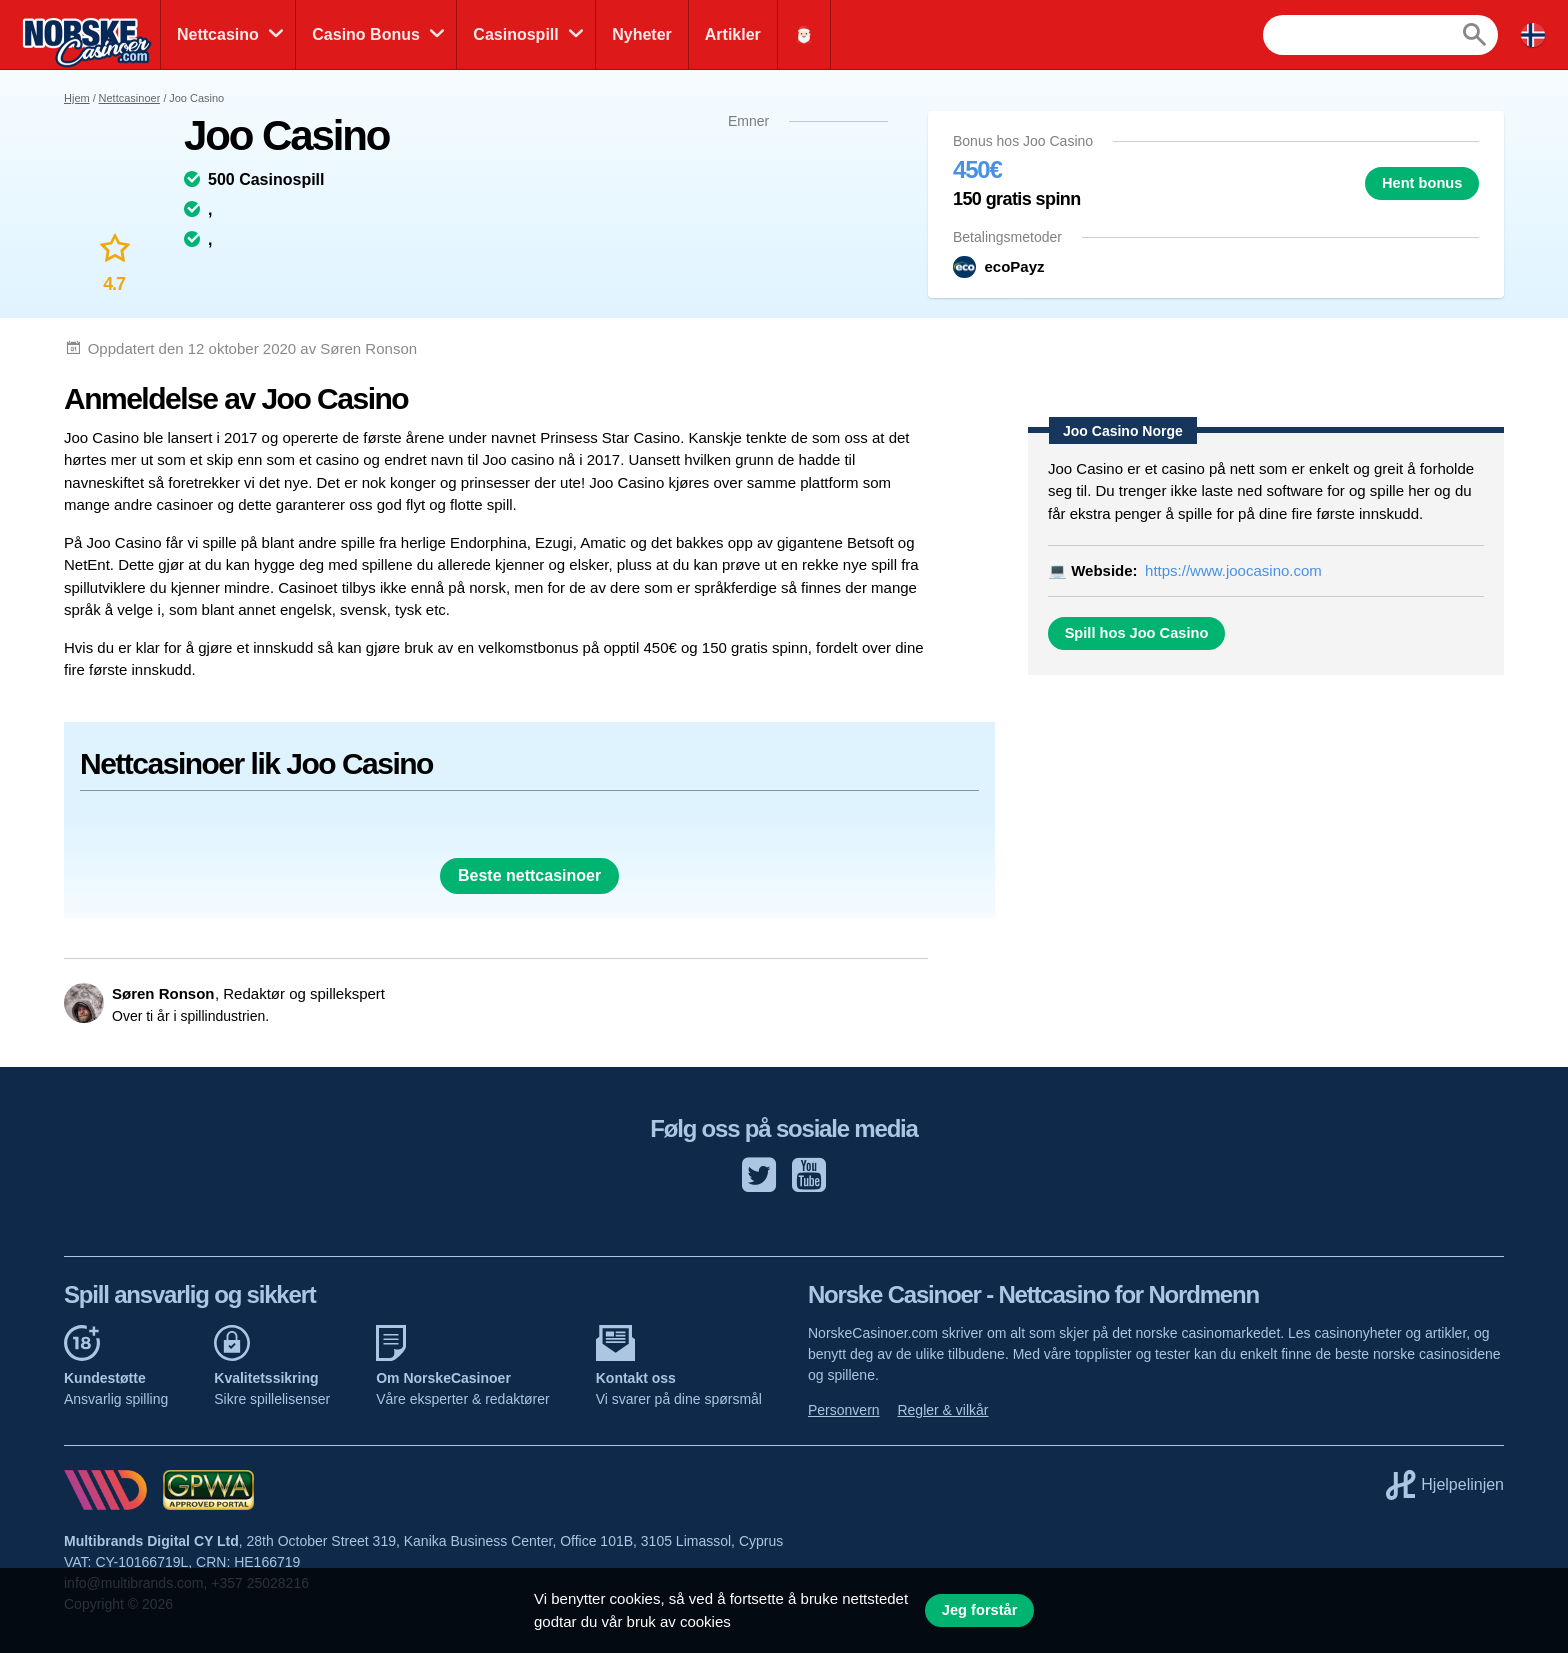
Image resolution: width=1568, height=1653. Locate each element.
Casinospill (515, 34)
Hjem (77, 98)
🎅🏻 (804, 34)
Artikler (733, 34)
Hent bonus (1422, 183)
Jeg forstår (980, 1610)
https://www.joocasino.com (1233, 570)
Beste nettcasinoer (529, 875)
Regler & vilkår (942, 1410)
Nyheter (642, 34)
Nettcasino (218, 34)
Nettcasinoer (130, 98)
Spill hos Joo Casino (1137, 633)
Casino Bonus (366, 34)
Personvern (844, 1410)
